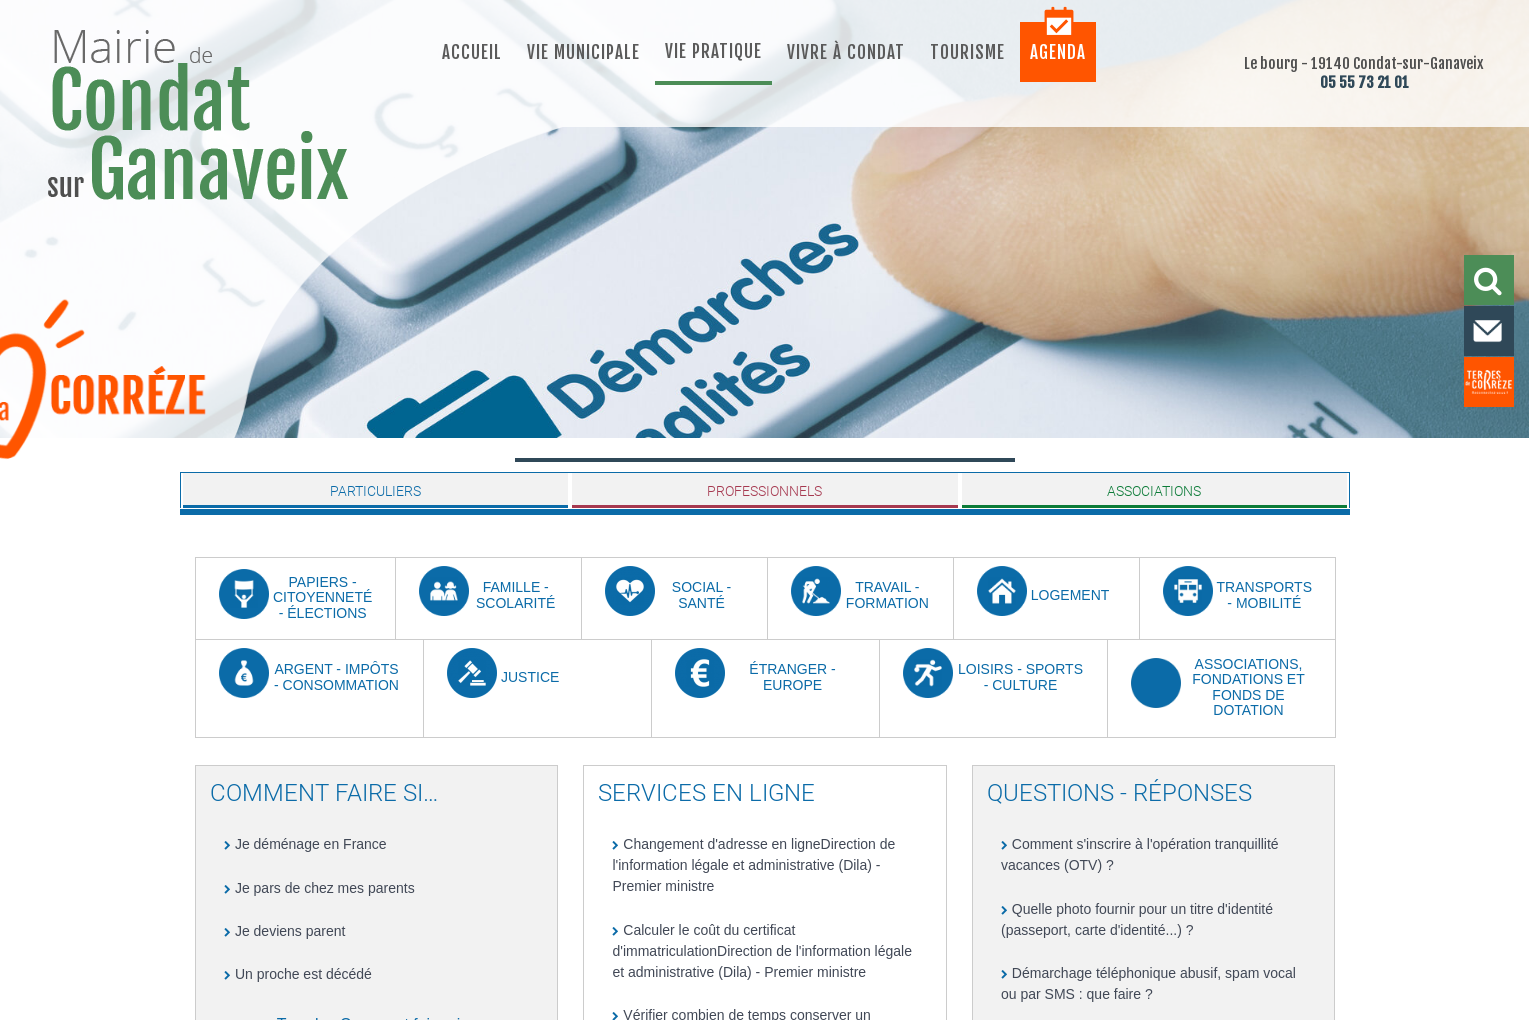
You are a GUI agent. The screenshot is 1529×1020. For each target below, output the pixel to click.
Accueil (472, 52)
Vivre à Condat (846, 52)
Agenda (1058, 52)
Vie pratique (713, 51)
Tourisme (967, 52)
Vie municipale (583, 52)
